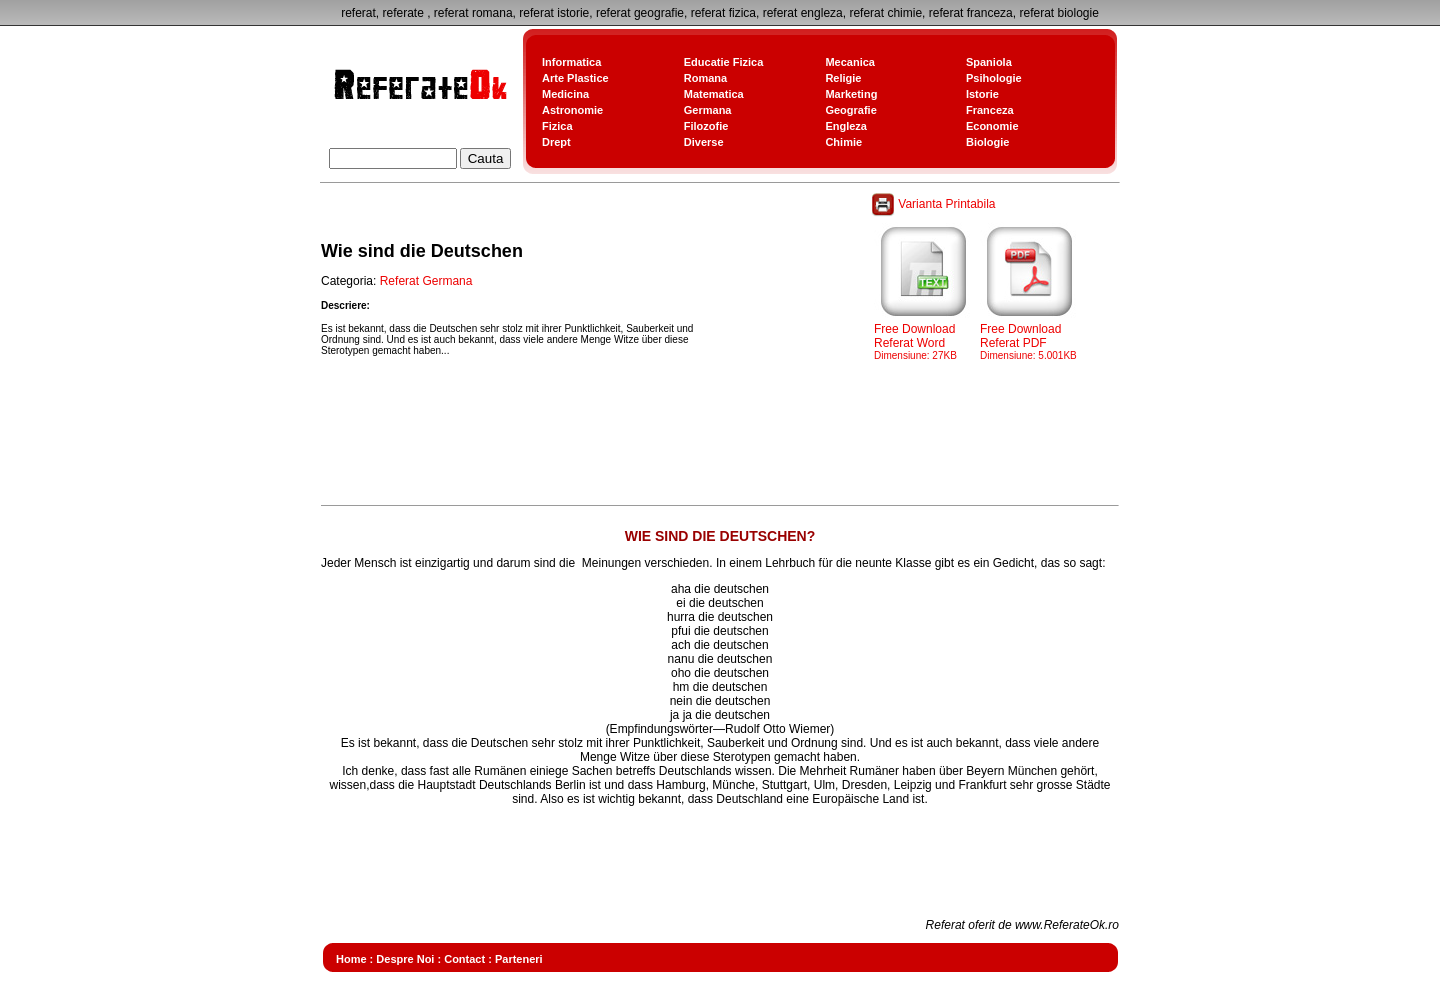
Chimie (843, 142)
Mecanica (850, 62)
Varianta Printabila (935, 204)
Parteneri (519, 959)
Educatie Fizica (723, 62)
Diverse (704, 142)
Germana (708, 110)
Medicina (565, 94)
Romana (705, 78)
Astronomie (572, 110)
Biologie (987, 142)
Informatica (571, 62)
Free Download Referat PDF (1030, 336)
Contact (464, 959)
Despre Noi (405, 959)
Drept (556, 142)
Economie (992, 126)
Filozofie (706, 126)
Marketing (851, 94)
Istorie (982, 94)
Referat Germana (426, 281)
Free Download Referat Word (924, 336)
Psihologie (994, 78)
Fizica (557, 126)
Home (351, 959)
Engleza (846, 126)
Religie (843, 78)
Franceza (990, 110)
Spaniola (989, 62)
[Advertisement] (685, 454)
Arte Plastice (575, 78)
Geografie (850, 110)
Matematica (714, 94)
